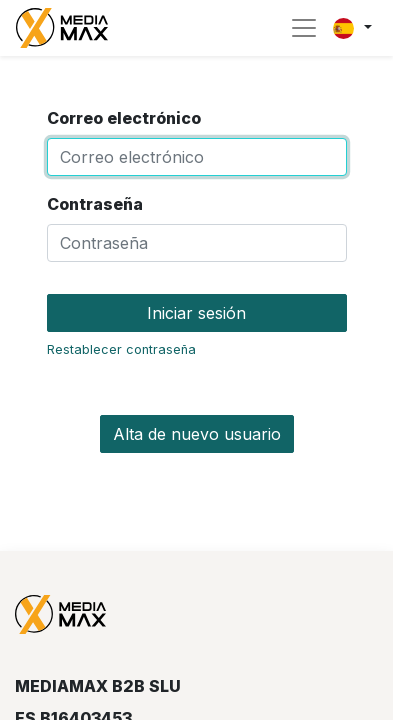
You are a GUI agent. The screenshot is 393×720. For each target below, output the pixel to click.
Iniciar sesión (196, 313)
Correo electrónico (124, 118)
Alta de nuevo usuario (197, 434)
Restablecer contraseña (121, 349)
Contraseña (95, 204)
